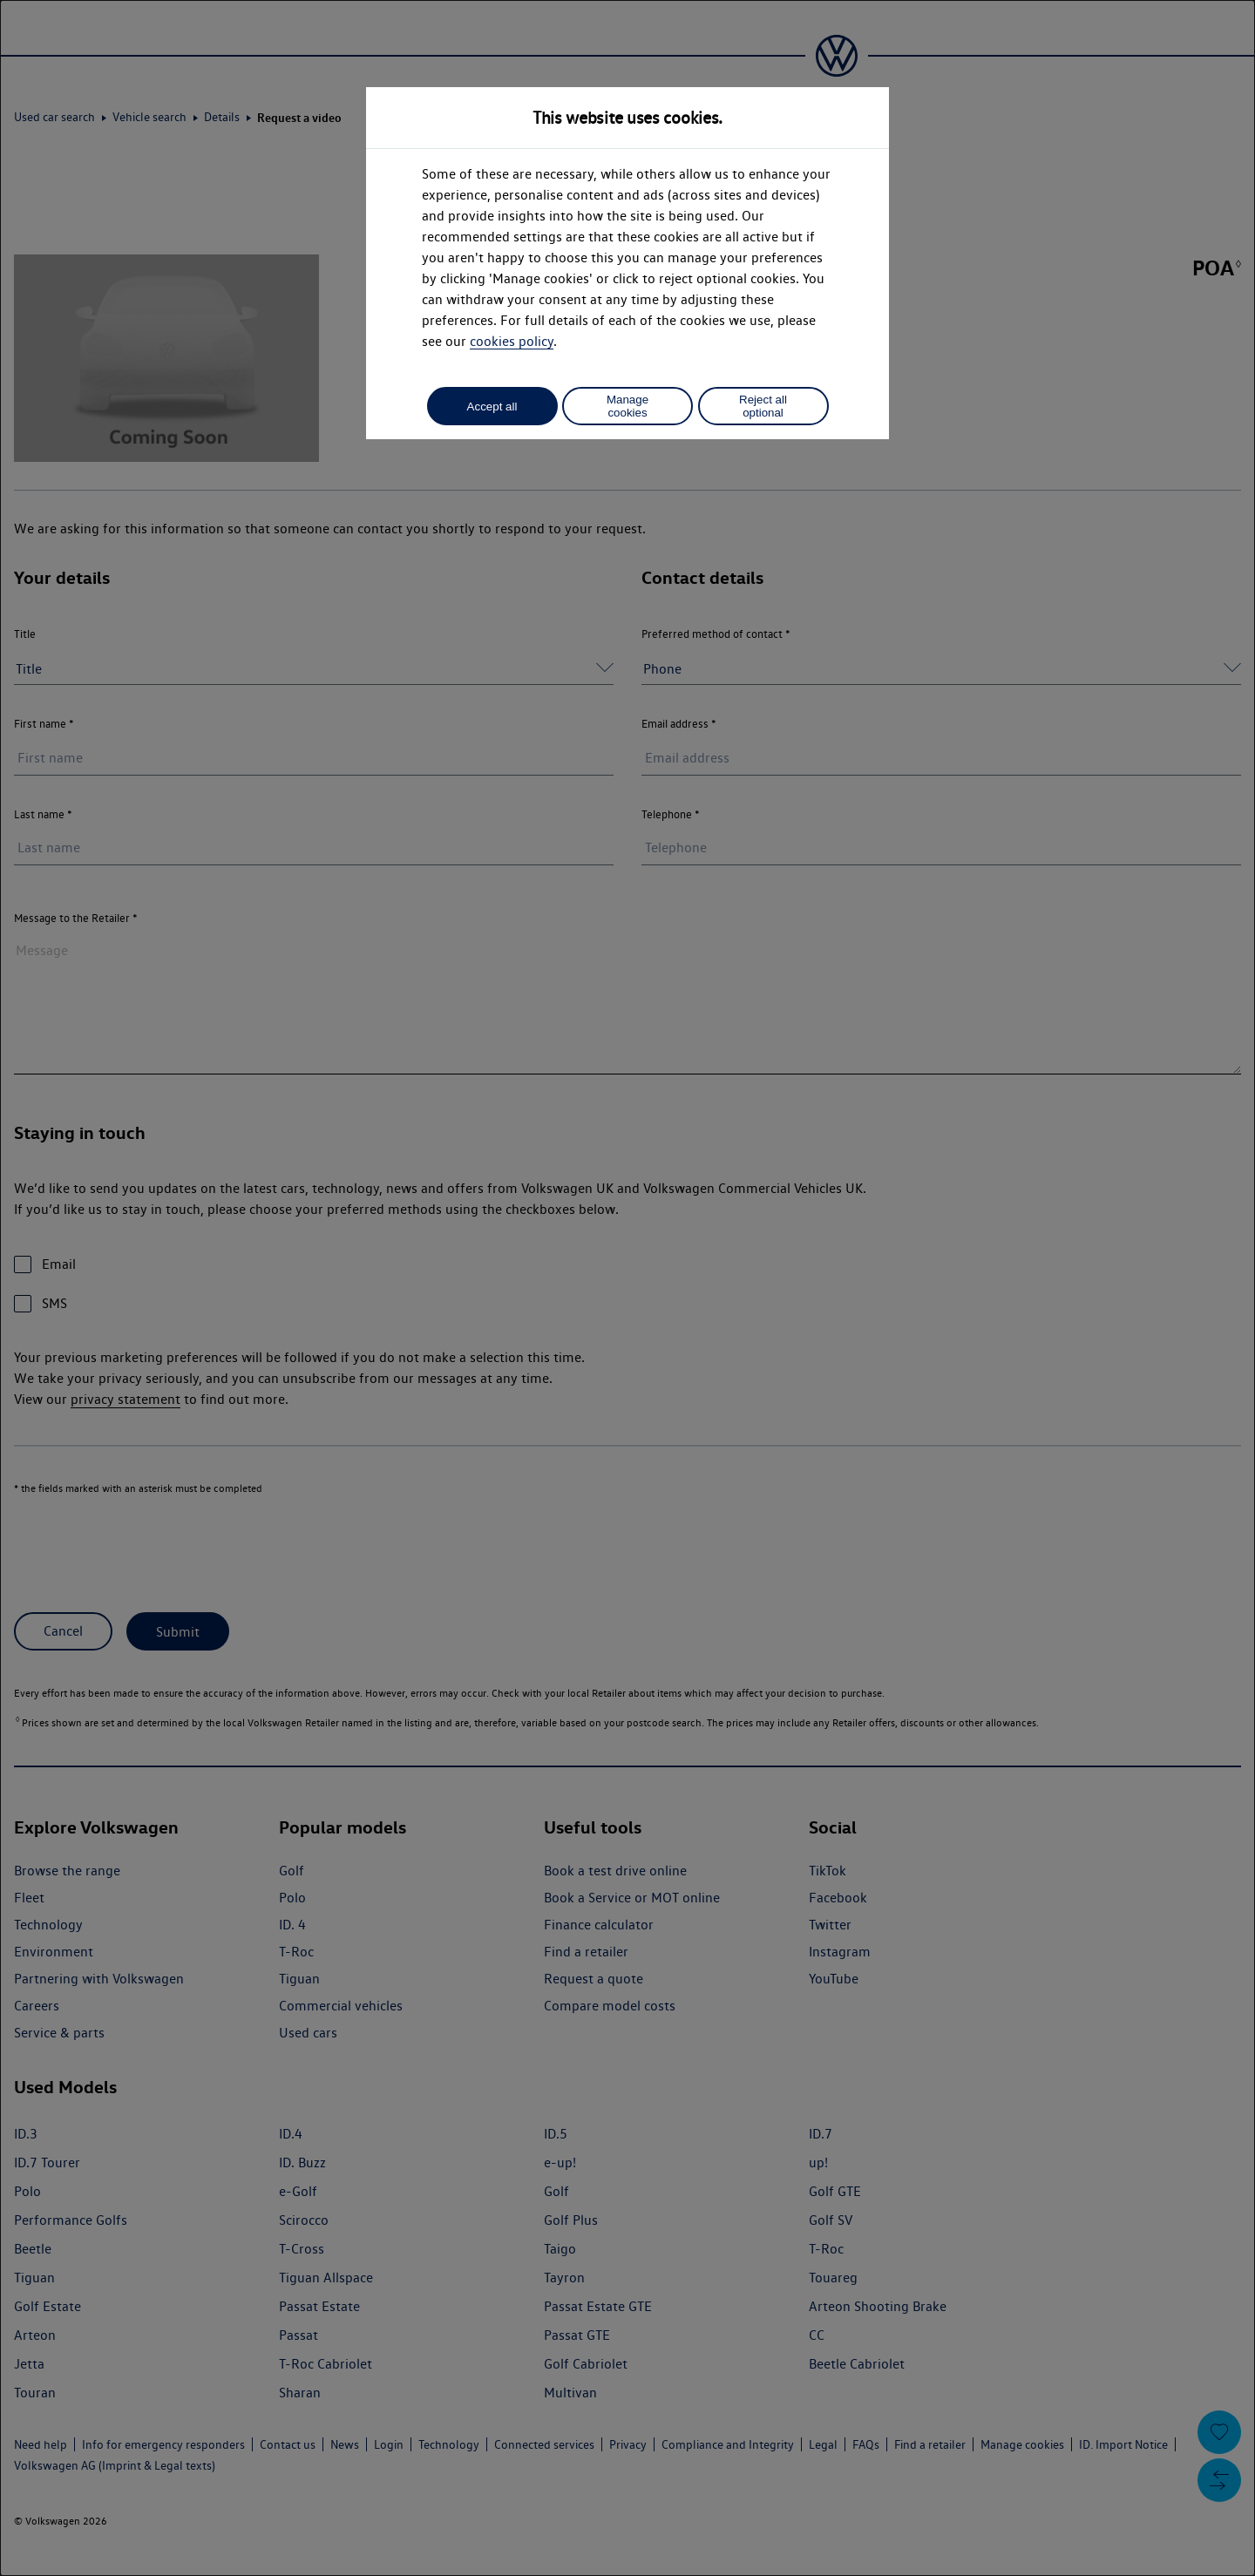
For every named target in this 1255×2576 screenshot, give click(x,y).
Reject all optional (763, 406)
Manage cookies (627, 406)
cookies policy (511, 341)
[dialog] (627, 1288)
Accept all (492, 406)
